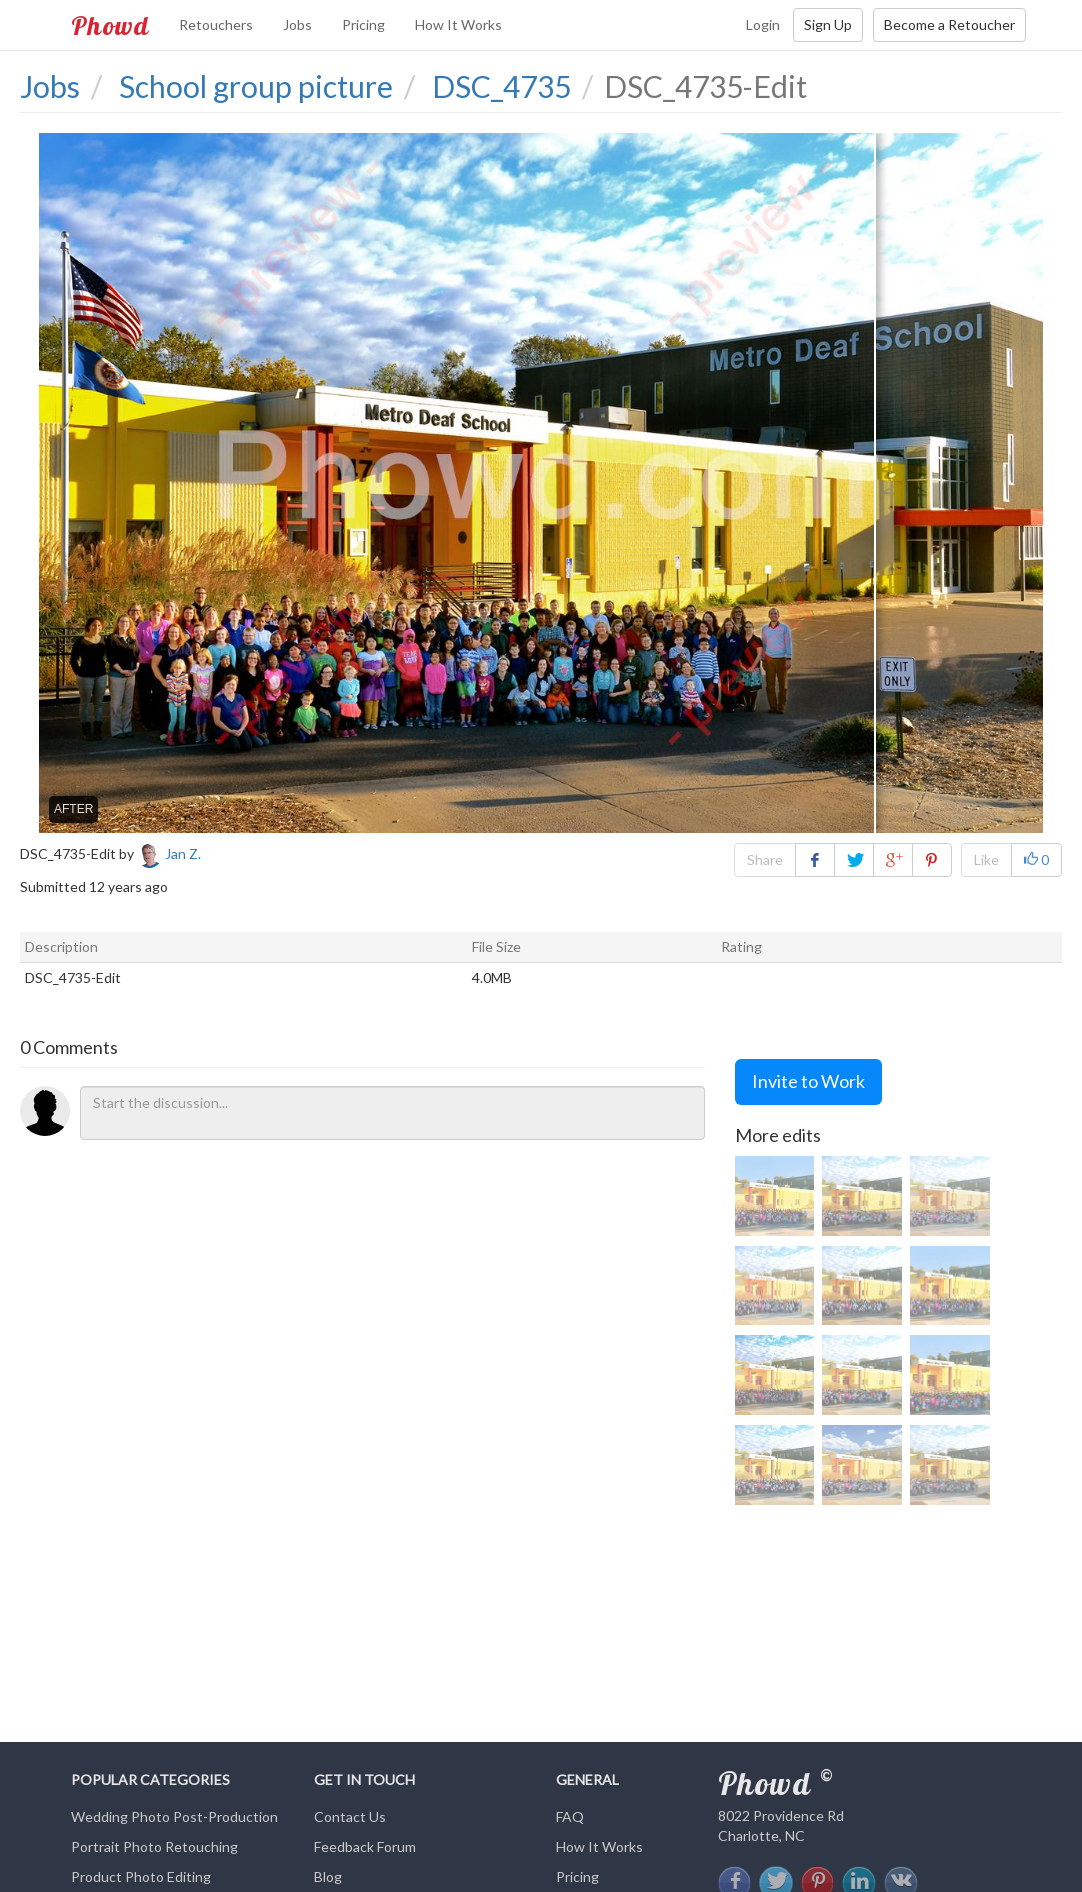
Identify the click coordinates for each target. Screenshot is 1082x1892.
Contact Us (350, 1816)
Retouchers (216, 24)
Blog (328, 1876)
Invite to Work (808, 1081)
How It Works (458, 24)
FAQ (570, 1816)
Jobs (297, 24)
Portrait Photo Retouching (154, 1846)
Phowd (110, 25)
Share (765, 859)
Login (763, 24)
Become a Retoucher (949, 24)
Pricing (363, 24)
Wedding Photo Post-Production (174, 1816)
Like (986, 859)
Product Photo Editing (141, 1876)
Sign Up (828, 24)
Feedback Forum (365, 1846)
